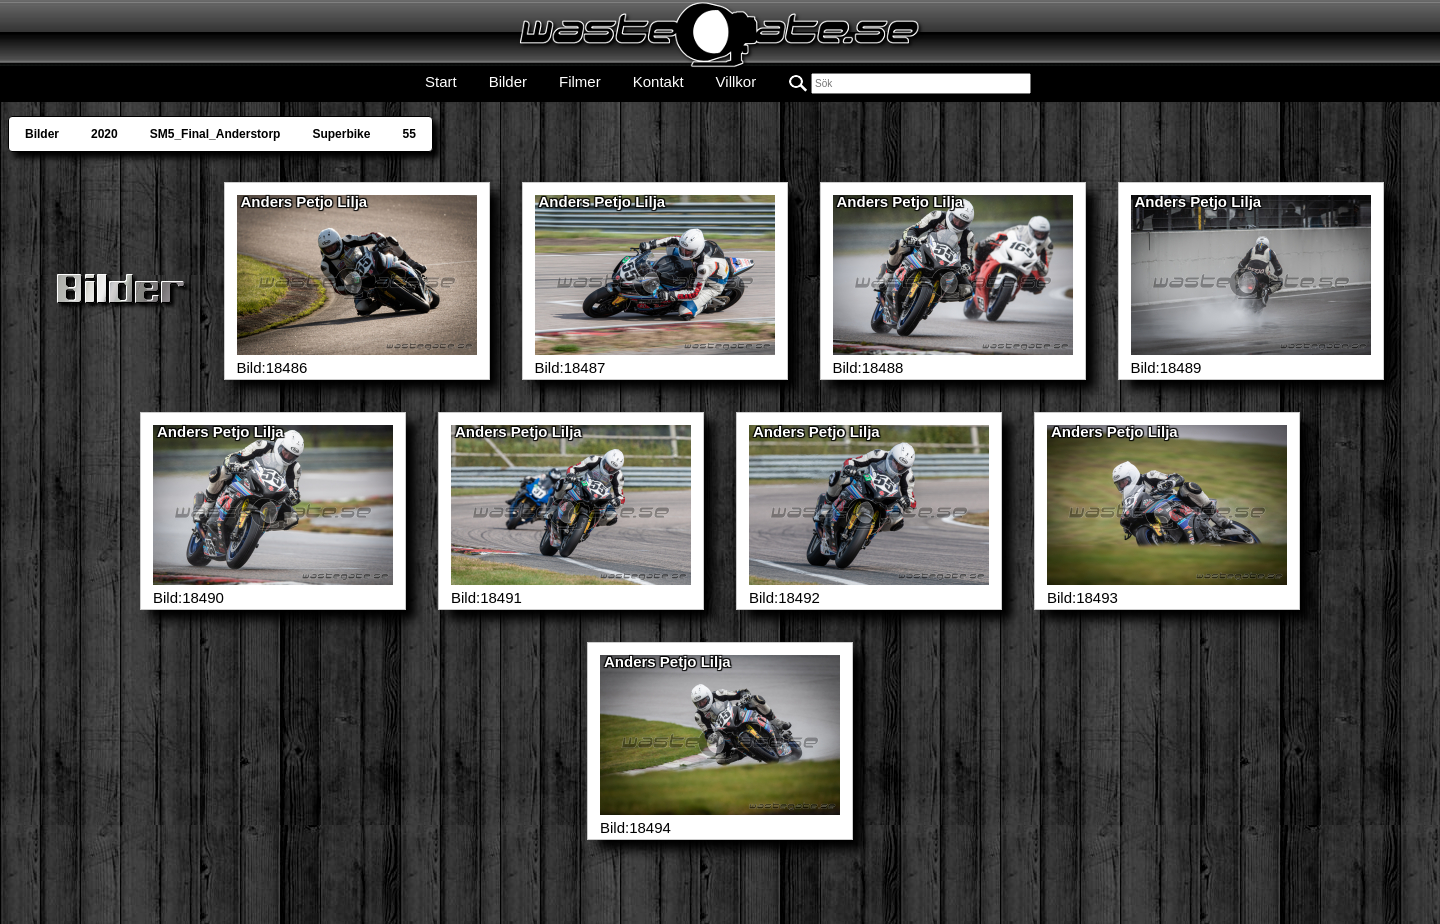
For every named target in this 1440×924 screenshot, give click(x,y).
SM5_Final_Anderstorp (215, 134)
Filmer (580, 81)
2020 (104, 134)
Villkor (736, 81)
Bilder (508, 81)
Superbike (341, 134)
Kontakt (658, 81)
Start (441, 81)
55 (408, 134)
